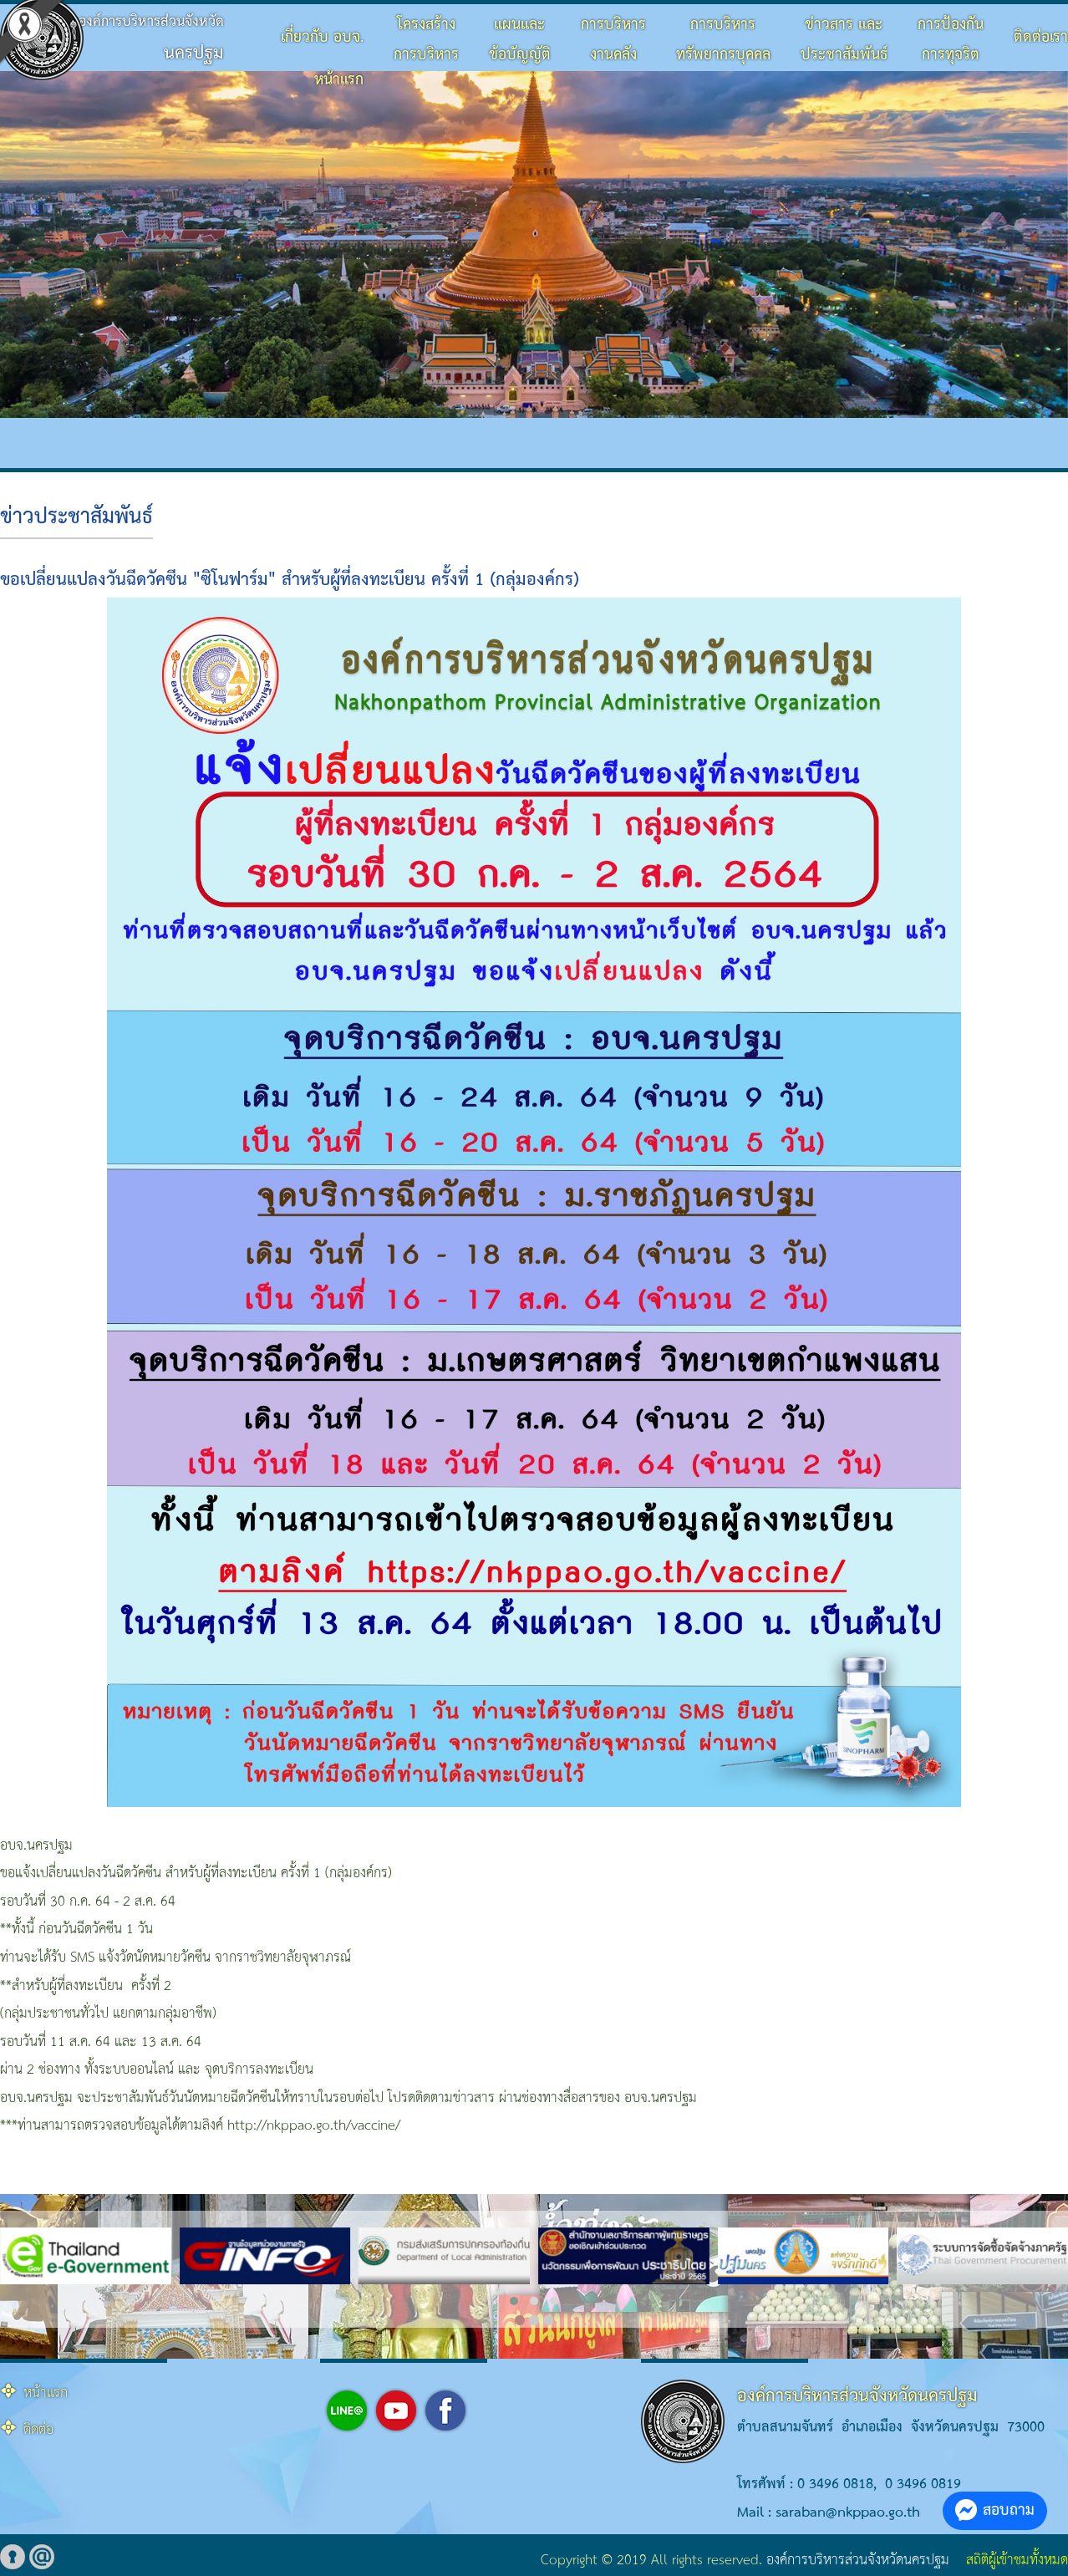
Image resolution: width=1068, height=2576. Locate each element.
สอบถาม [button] (995, 2510)
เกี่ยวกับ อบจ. (322, 37)
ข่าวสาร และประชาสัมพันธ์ (844, 39)
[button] (514, 2301)
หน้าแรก (339, 79)
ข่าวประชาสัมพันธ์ (76, 517)
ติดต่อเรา (1041, 37)
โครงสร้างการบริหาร (426, 39)
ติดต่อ (38, 2430)
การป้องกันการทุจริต (951, 39)
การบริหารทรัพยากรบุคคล (723, 39)
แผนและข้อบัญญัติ (520, 39)
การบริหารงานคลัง (613, 39)
